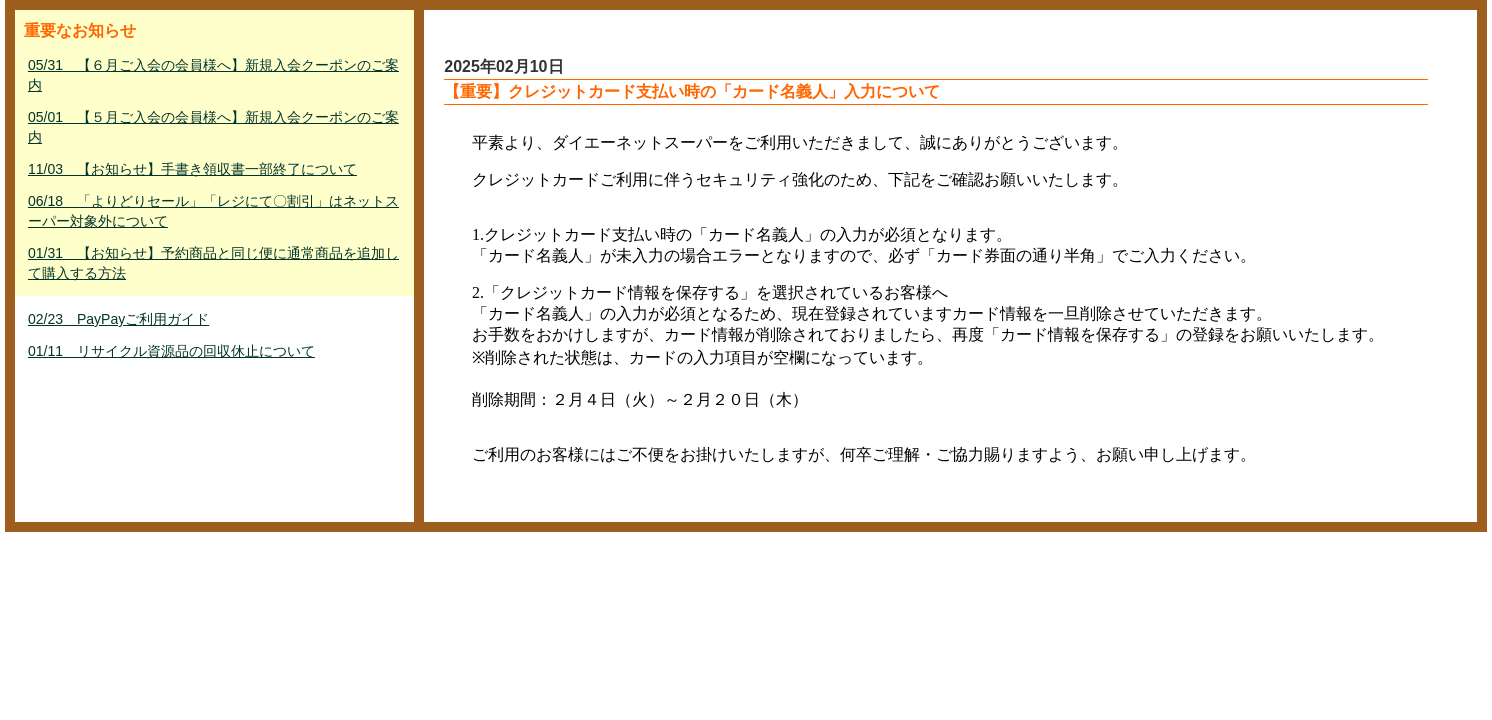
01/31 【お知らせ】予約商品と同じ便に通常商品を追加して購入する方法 (213, 263)
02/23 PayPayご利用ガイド (118, 319)
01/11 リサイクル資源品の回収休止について (171, 351)
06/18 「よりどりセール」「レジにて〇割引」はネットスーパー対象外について (213, 211)
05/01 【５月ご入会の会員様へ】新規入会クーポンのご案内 (213, 127)
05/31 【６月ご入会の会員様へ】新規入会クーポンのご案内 (213, 75)
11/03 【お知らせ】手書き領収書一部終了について (192, 169)
